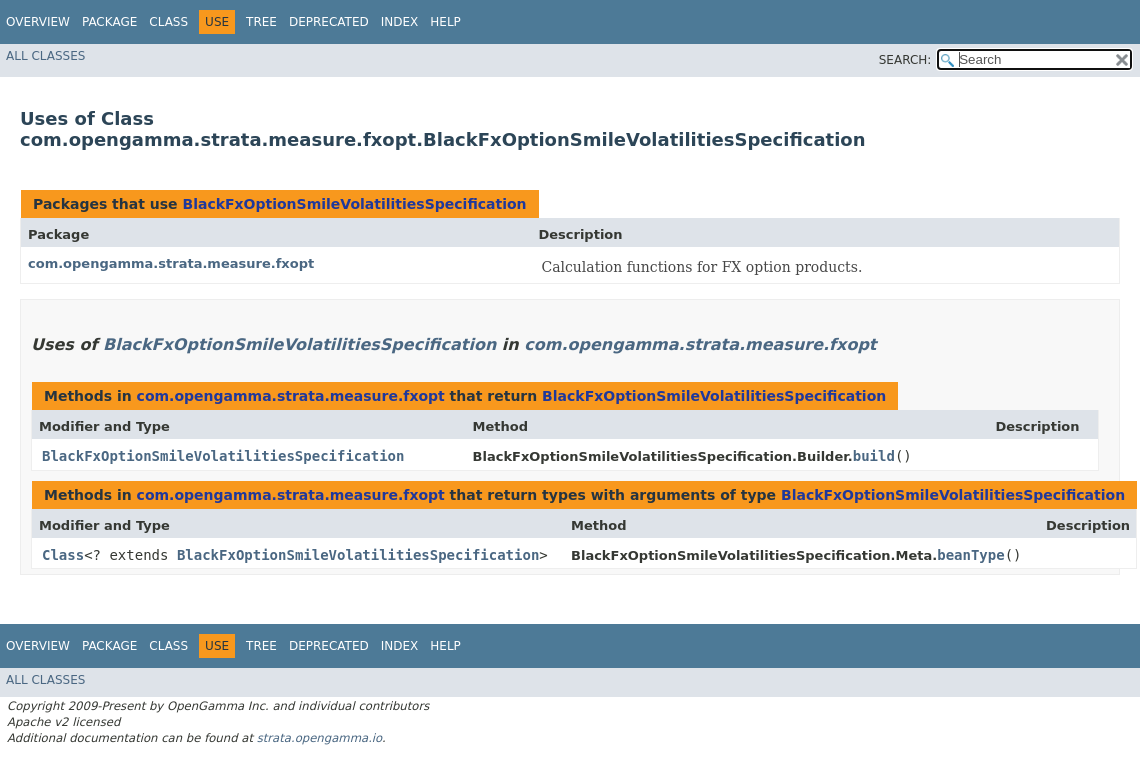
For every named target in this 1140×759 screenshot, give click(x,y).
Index (400, 22)
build (874, 456)
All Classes (45, 56)
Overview (38, 22)
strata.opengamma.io (319, 738)
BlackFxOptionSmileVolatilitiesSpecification (354, 204)
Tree (261, 22)
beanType (970, 555)
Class (168, 22)
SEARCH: (905, 60)
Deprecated (329, 22)
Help (445, 22)
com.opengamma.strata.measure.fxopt (171, 263)
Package (109, 22)
